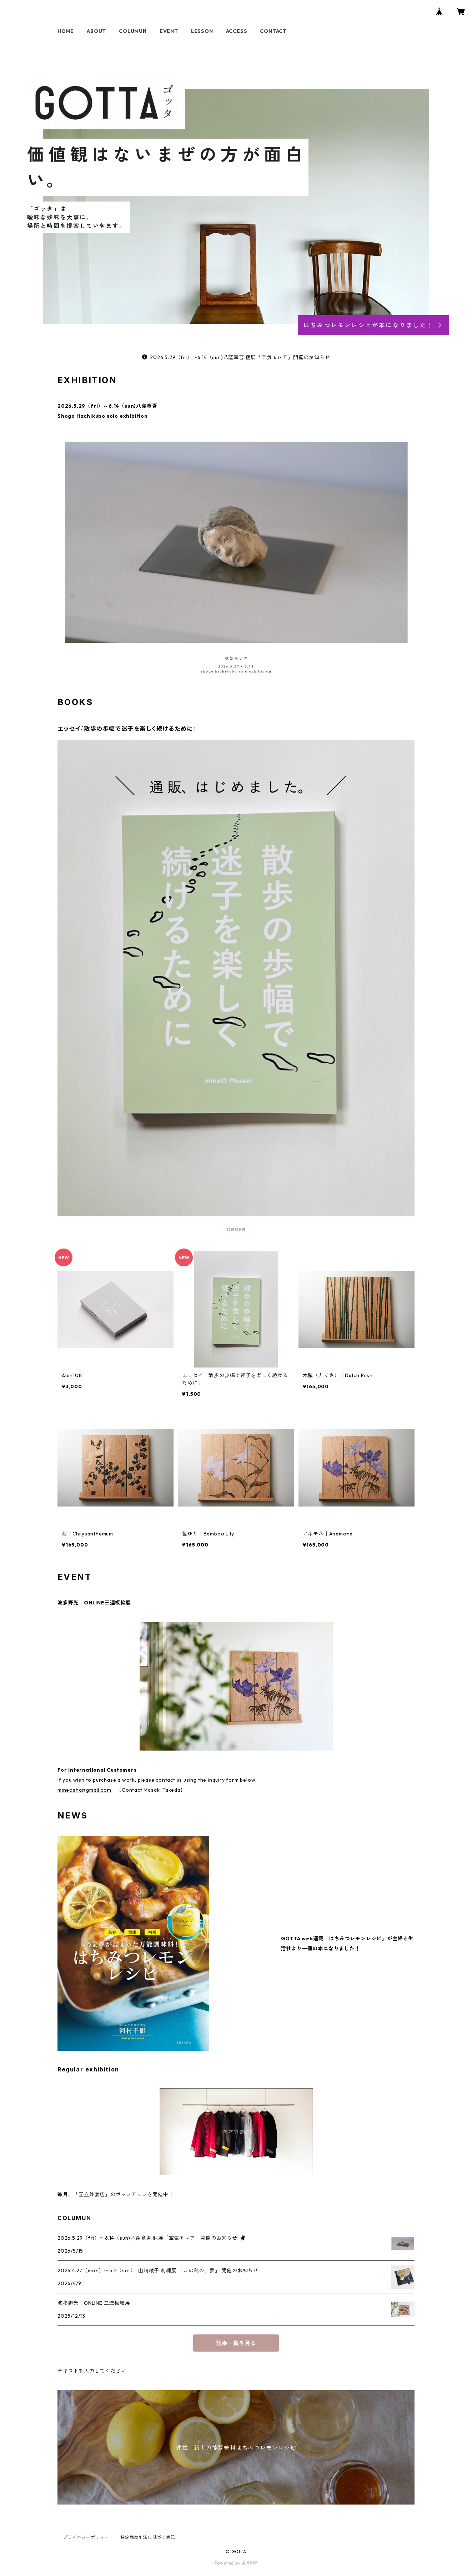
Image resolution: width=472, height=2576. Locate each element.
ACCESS (236, 31)
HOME (65, 31)
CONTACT (273, 31)
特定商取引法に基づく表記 (147, 2537)
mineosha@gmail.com (84, 1790)
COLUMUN (133, 31)
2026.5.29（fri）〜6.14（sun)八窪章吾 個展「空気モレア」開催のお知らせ (236, 357)
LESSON (202, 31)
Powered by (236, 2563)
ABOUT (96, 31)
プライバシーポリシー (86, 2537)
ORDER (236, 1229)
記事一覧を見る (236, 2343)
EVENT (169, 31)
